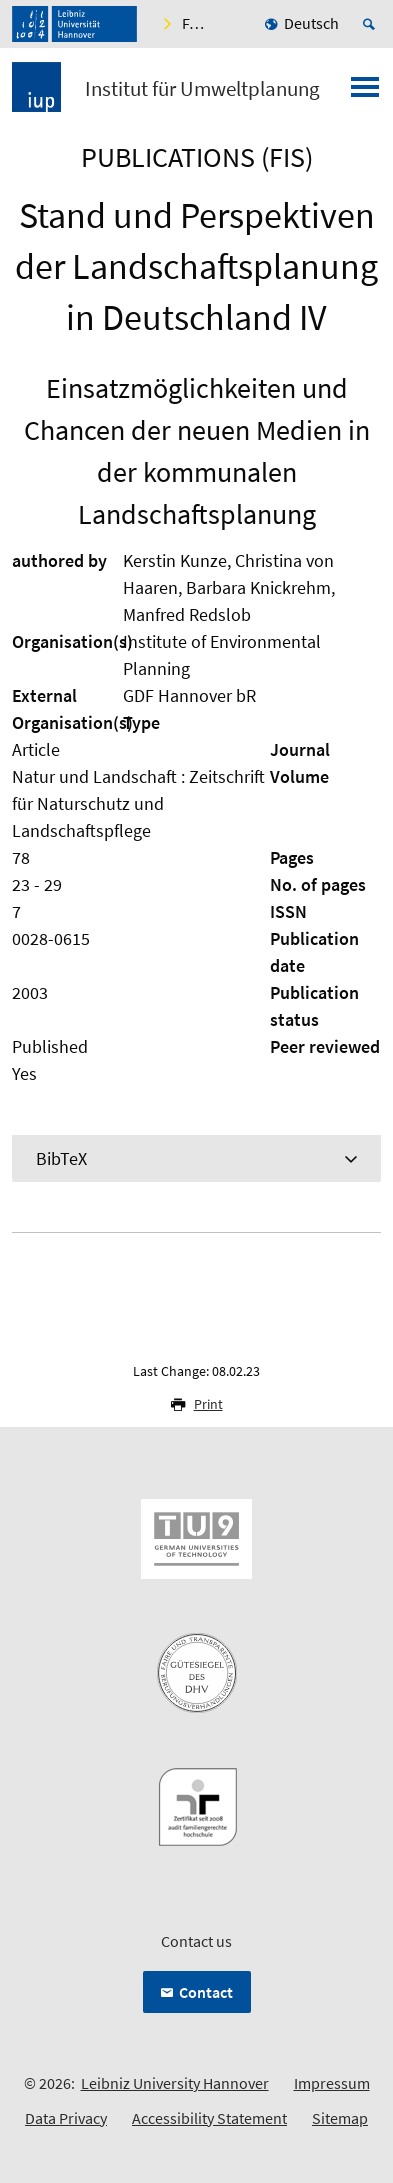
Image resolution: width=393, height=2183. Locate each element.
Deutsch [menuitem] (311, 23)
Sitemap (340, 2118)
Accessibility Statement (209, 2118)
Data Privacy (66, 2118)
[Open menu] (365, 93)
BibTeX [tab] (61, 1158)
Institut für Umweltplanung (202, 89)
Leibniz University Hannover (175, 2083)
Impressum (332, 2083)
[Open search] (372, 24)
